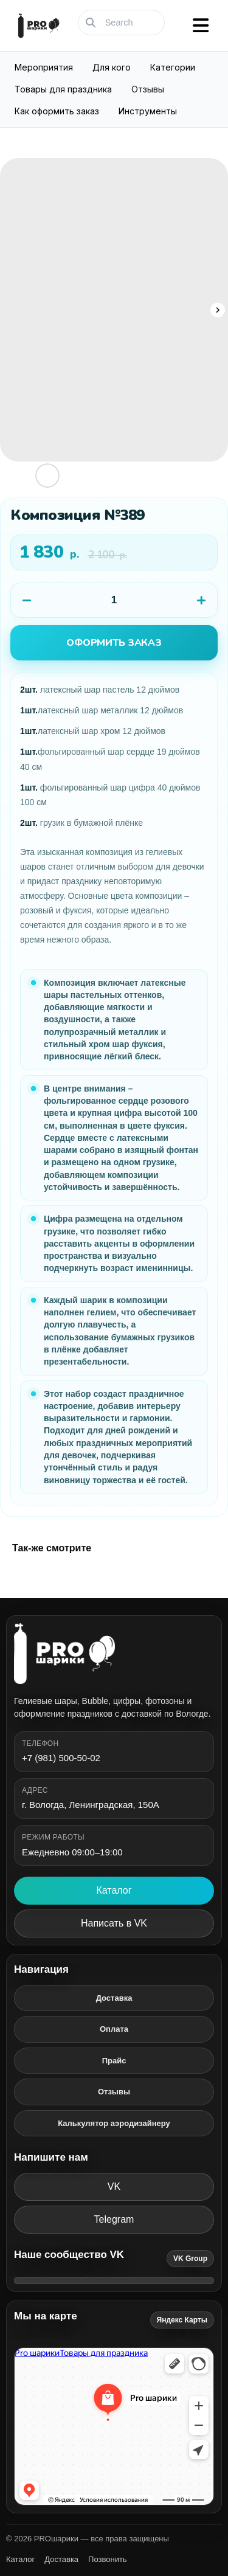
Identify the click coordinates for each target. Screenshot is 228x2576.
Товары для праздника (63, 89)
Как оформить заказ (57, 111)
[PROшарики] (114, 1653)
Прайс (114, 2060)
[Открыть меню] (200, 25)
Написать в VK (114, 1923)
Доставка (114, 1998)
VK (114, 2186)
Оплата (114, 2029)
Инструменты (148, 111)
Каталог (113, 1890)
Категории (172, 67)
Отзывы (147, 89)
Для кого (111, 67)
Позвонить (107, 2559)
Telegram (114, 2219)
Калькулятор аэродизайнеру (114, 2123)
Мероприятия (44, 67)
